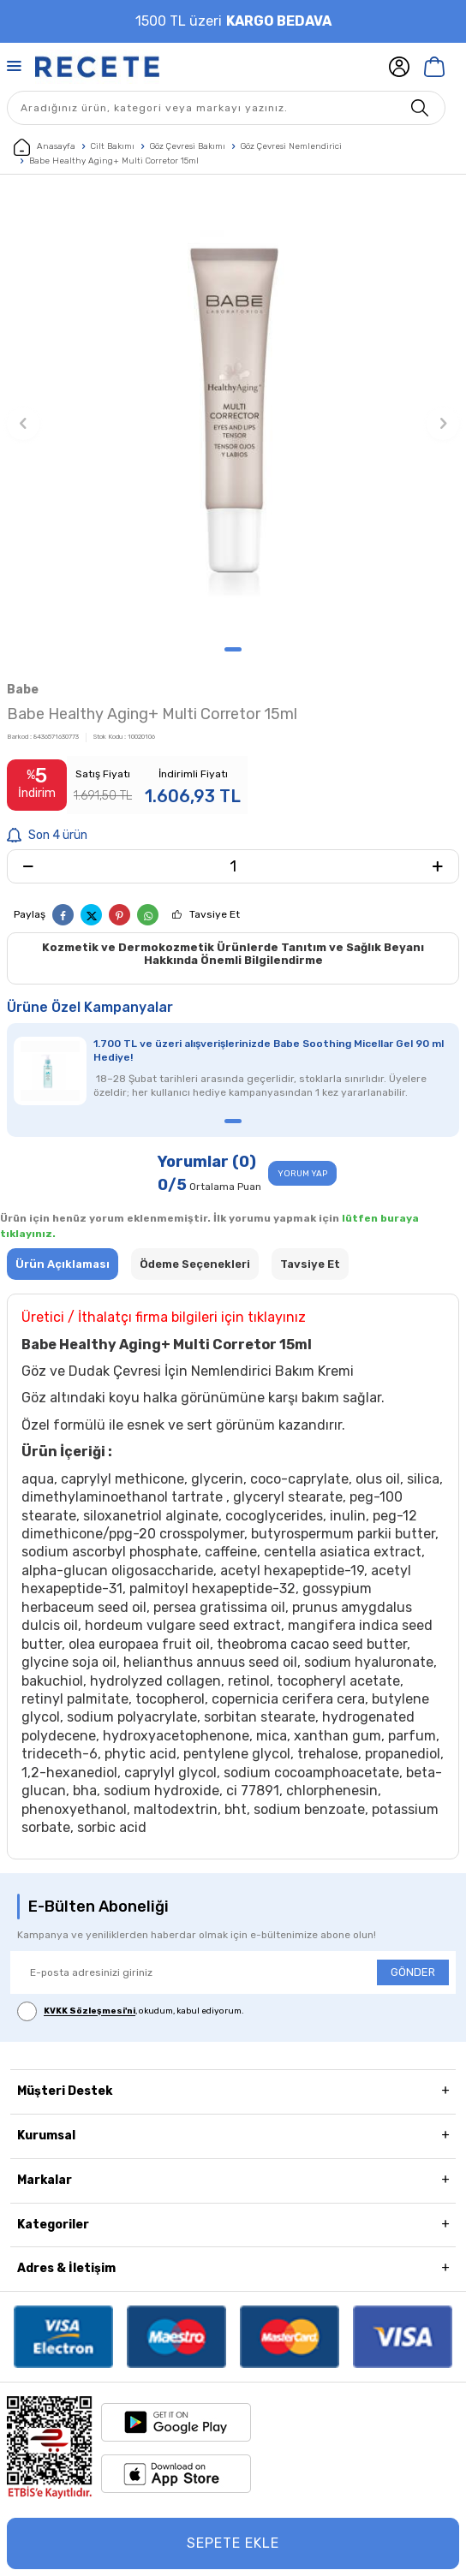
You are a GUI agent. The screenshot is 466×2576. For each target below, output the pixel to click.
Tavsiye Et (214, 914)
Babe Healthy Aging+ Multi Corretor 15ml (114, 161)
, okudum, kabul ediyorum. (130, 2011)
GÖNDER (413, 1972)
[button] (233, 649)
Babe (23, 689)
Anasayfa (44, 147)
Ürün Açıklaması (62, 1264)
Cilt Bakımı (112, 146)
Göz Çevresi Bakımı (187, 146)
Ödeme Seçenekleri (195, 1264)
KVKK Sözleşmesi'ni (89, 2012)
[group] (233, 414)
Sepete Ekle (233, 2543)
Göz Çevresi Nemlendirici (291, 146)
